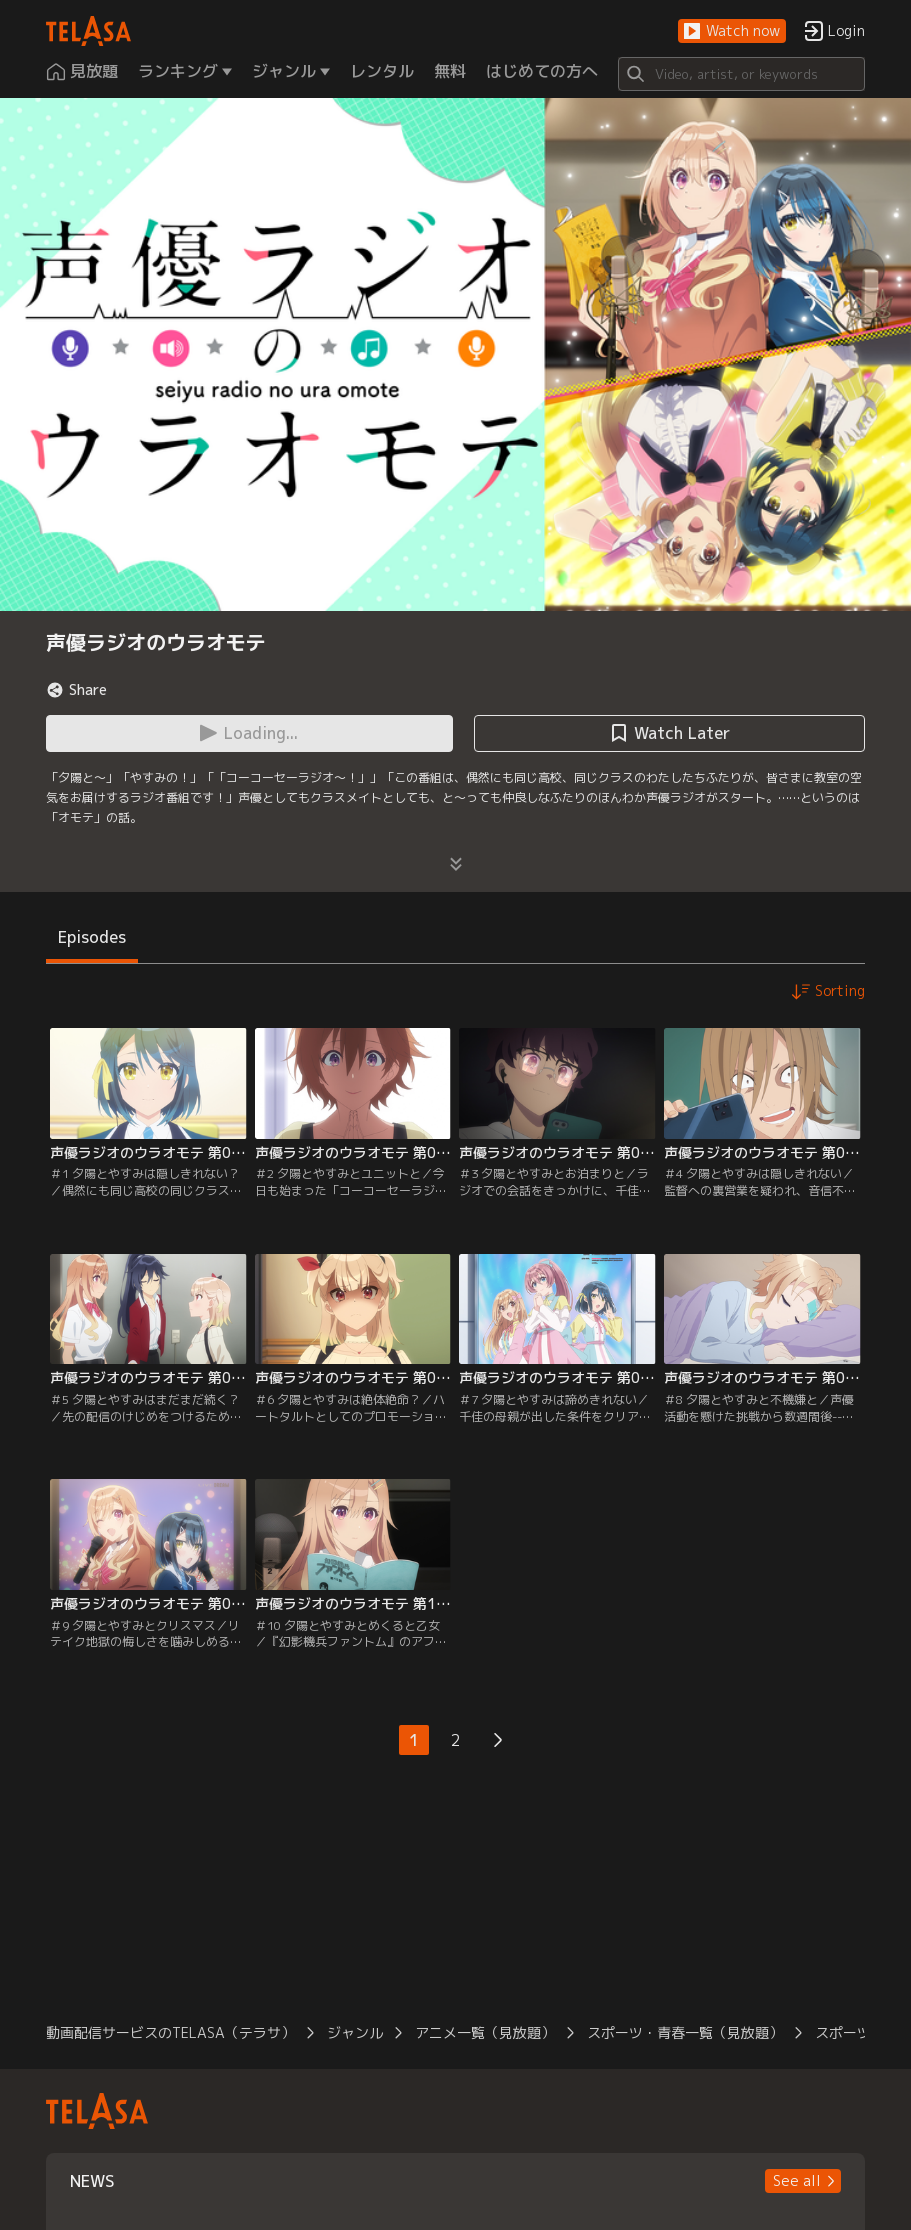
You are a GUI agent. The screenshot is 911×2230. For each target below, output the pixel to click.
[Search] (742, 74)
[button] (732, 31)
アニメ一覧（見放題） (485, 2032)
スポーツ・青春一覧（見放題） (685, 2032)
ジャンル (355, 2032)
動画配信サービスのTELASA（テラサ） (170, 2032)
